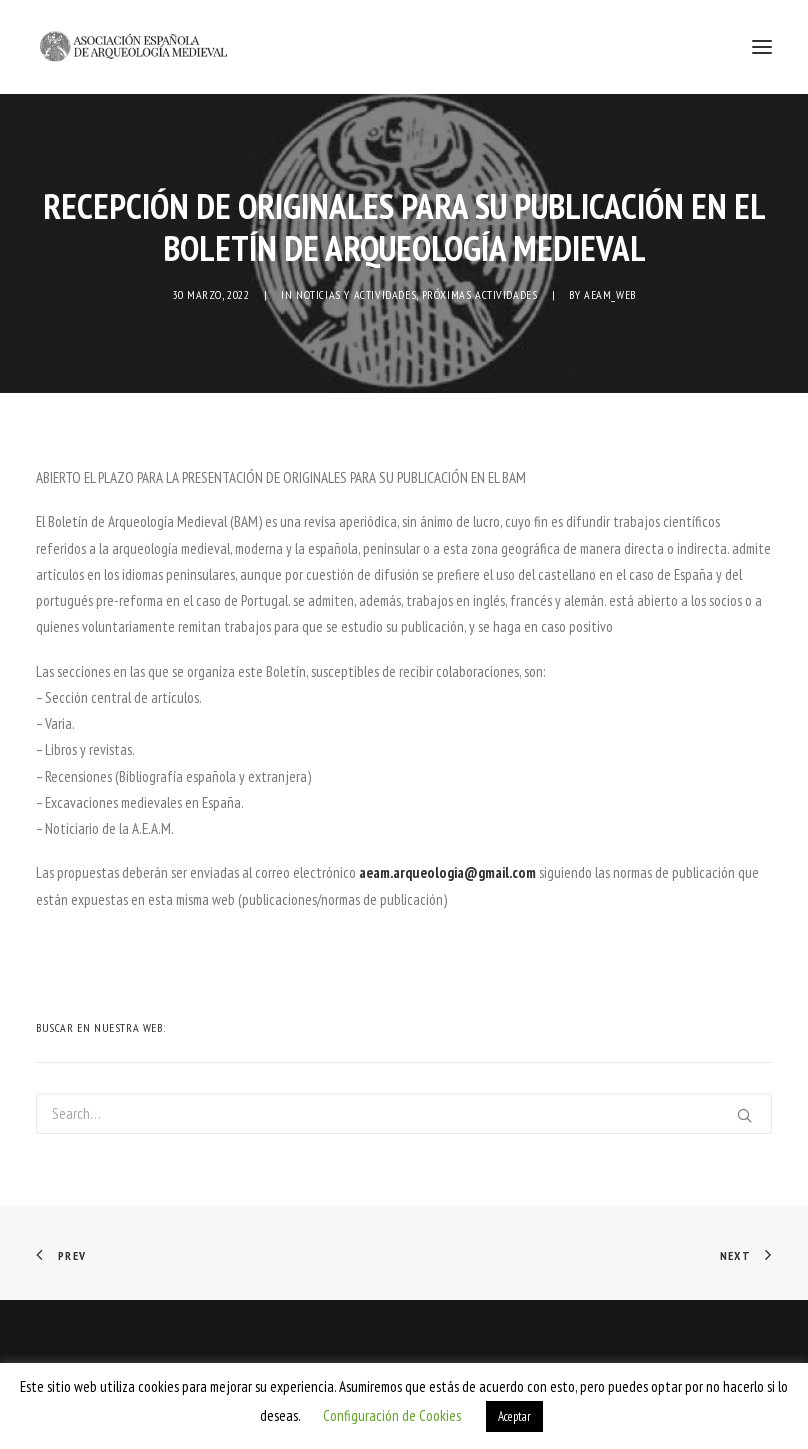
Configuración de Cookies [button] (392, 1415)
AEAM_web (610, 294)
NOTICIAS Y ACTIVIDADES (356, 294)
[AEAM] (133, 47)
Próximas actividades (480, 294)
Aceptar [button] (514, 1416)
